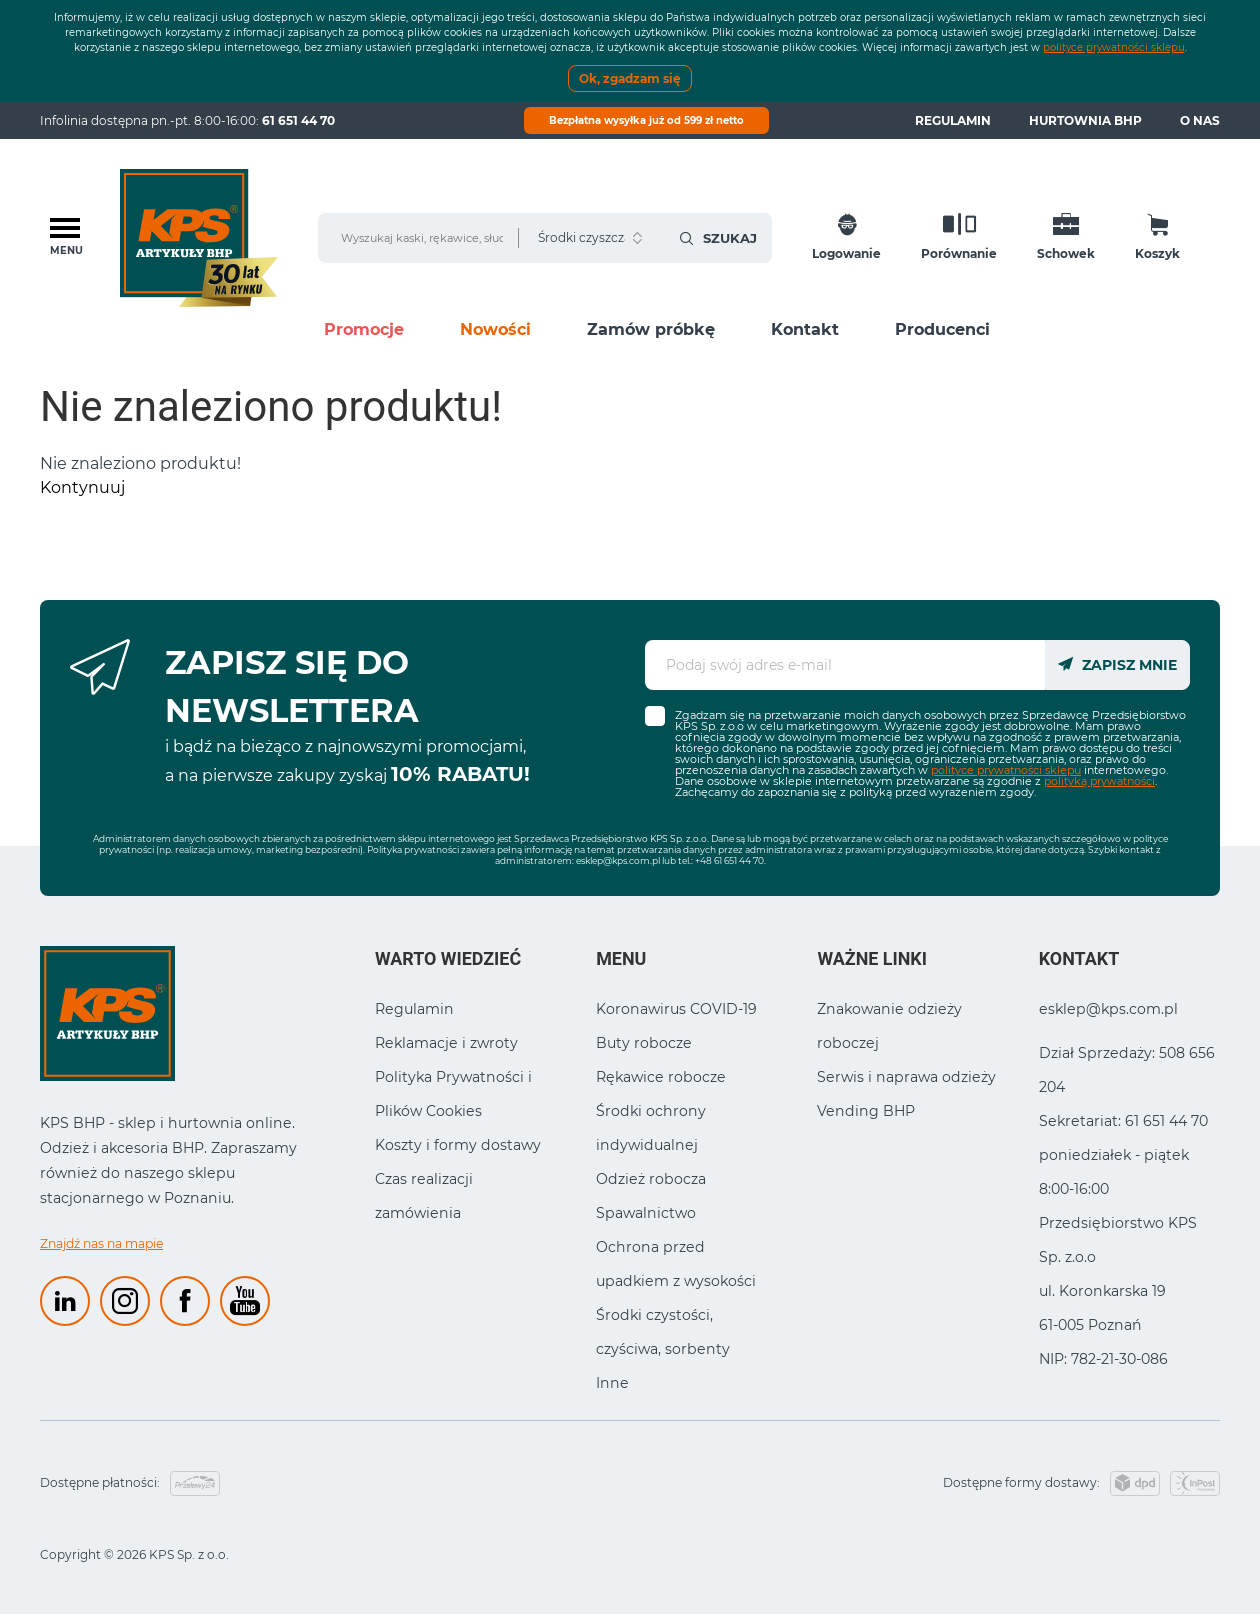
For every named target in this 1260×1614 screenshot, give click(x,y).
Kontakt (805, 329)
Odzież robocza (651, 1179)
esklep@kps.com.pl (618, 860)
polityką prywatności (1099, 781)
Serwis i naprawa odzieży (906, 1077)
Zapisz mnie (1117, 665)
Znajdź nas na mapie (101, 1243)
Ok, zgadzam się (630, 78)
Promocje (364, 329)
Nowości (495, 329)
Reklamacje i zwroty (446, 1043)
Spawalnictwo (646, 1213)
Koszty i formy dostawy (458, 1145)
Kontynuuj (82, 487)
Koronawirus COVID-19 (676, 1009)
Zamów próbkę (651, 329)
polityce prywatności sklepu (1114, 47)
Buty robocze (644, 1043)
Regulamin (953, 120)
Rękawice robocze (661, 1077)
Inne (612, 1383)
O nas (1200, 120)
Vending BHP (866, 1111)
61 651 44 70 (298, 120)
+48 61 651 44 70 (729, 860)
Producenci (942, 329)
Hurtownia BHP (1085, 120)
